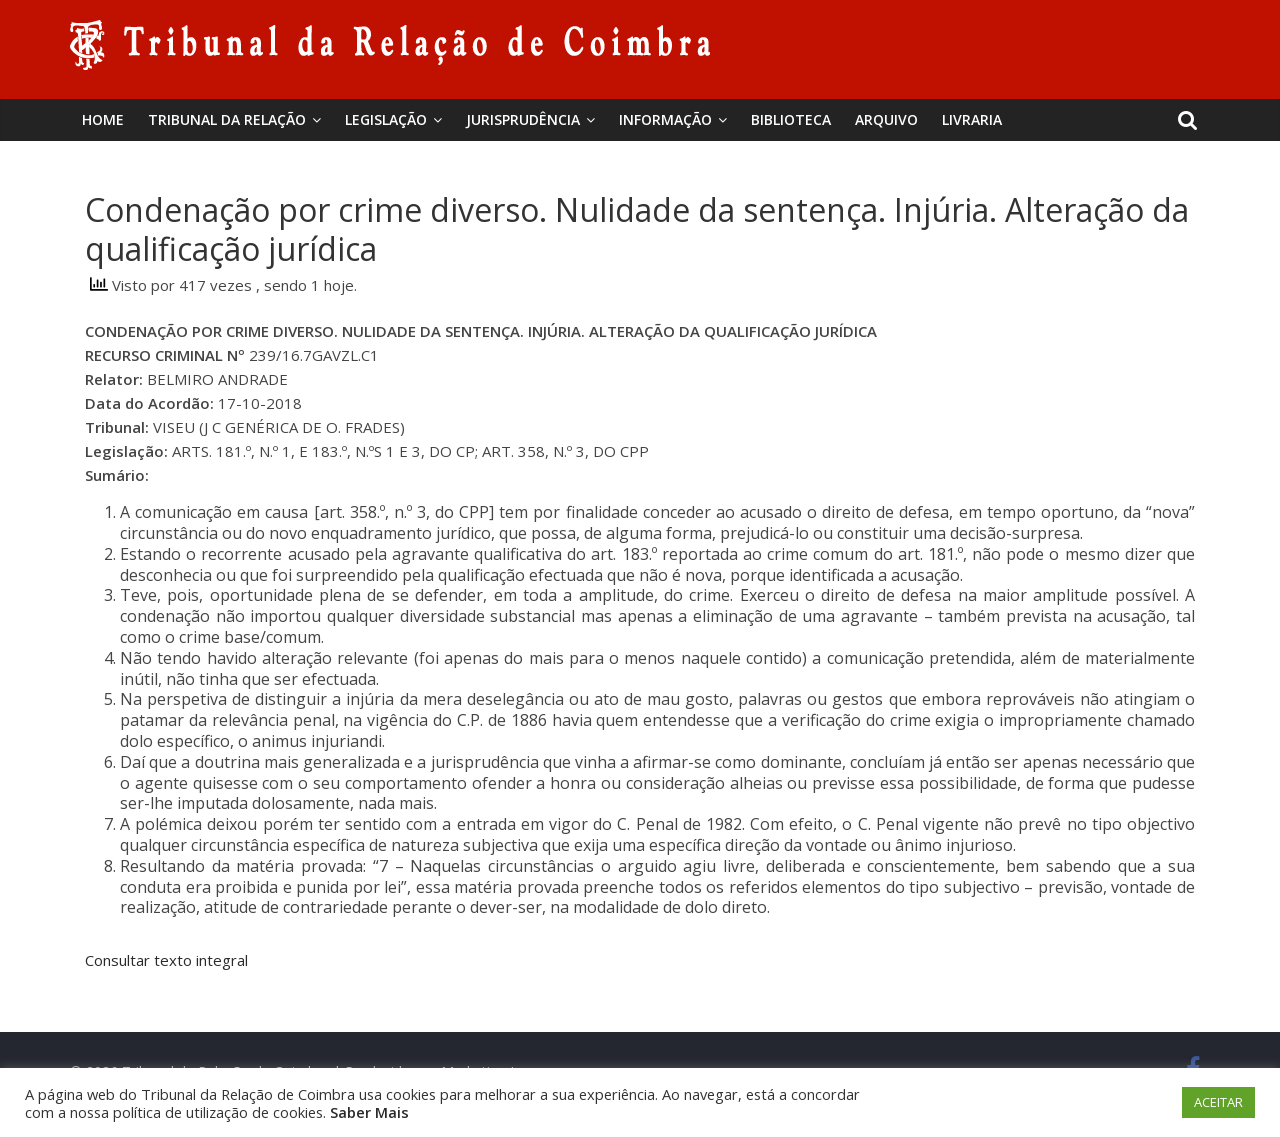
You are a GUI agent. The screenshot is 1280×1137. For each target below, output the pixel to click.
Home (103, 119)
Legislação (386, 119)
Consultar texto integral (166, 960)
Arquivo (886, 119)
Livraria (972, 119)
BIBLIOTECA (791, 119)
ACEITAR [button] (1218, 1102)
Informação (665, 119)
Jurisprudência (523, 119)
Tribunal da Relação (227, 119)
